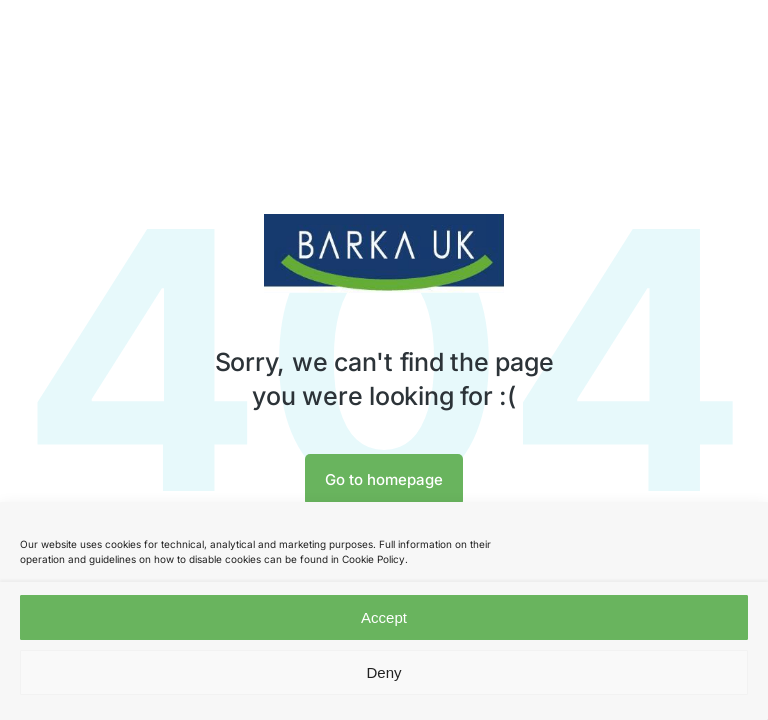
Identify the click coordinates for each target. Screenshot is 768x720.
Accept (384, 617)
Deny (383, 672)
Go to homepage (384, 479)
